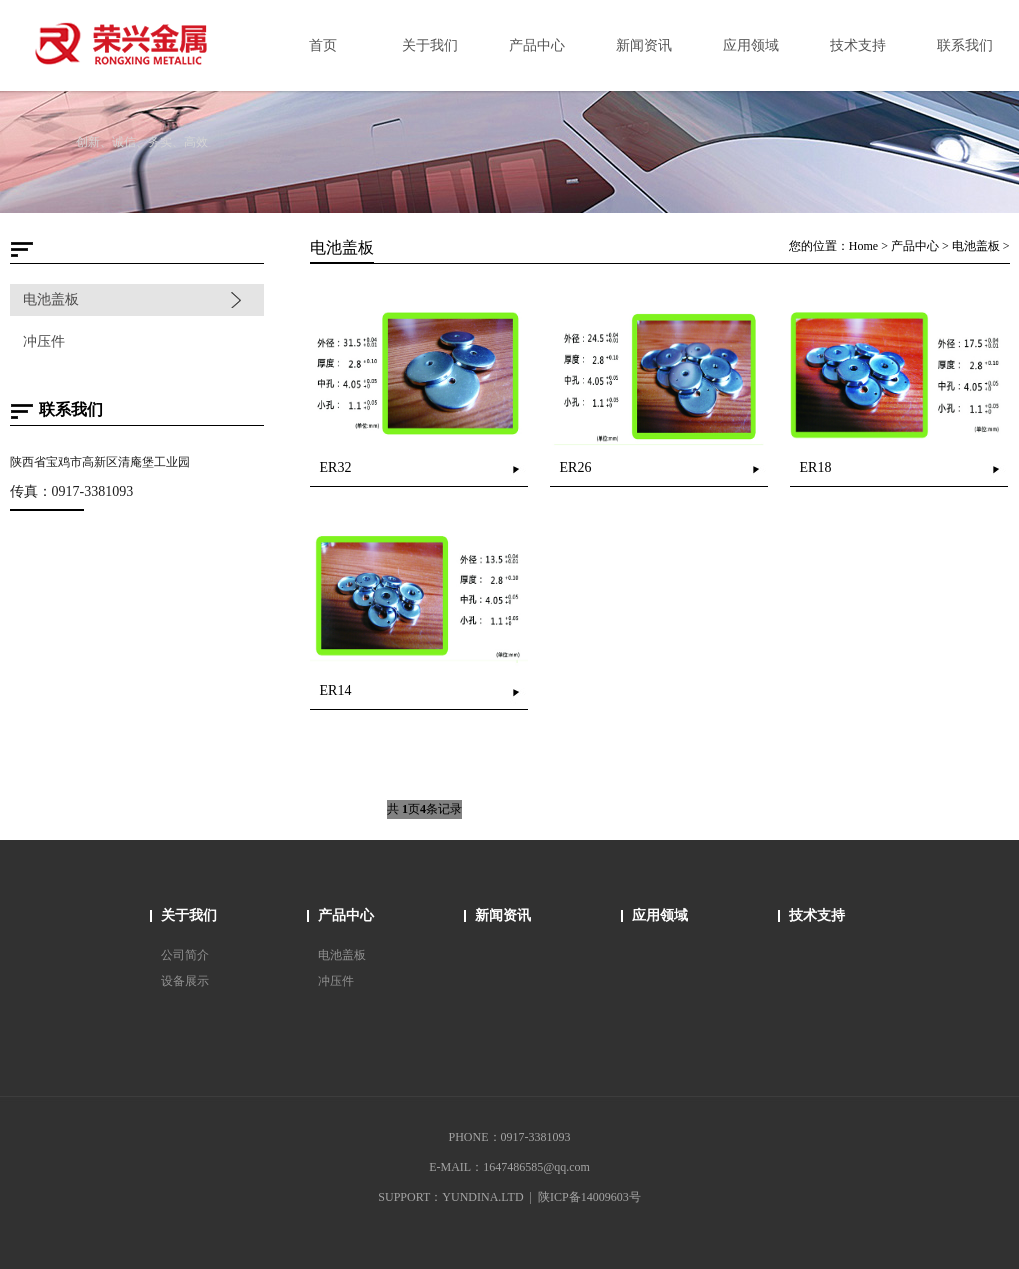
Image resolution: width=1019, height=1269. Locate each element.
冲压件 (43, 341)
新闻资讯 (503, 915)
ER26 (576, 467)
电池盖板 (50, 299)
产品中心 (916, 246)
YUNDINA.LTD (482, 1197)
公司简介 (185, 955)
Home (864, 246)
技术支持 (817, 915)
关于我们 (189, 915)
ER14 (336, 690)
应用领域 (660, 915)
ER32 (336, 467)
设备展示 (185, 981)
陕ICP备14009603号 (589, 1197)
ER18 (816, 467)
